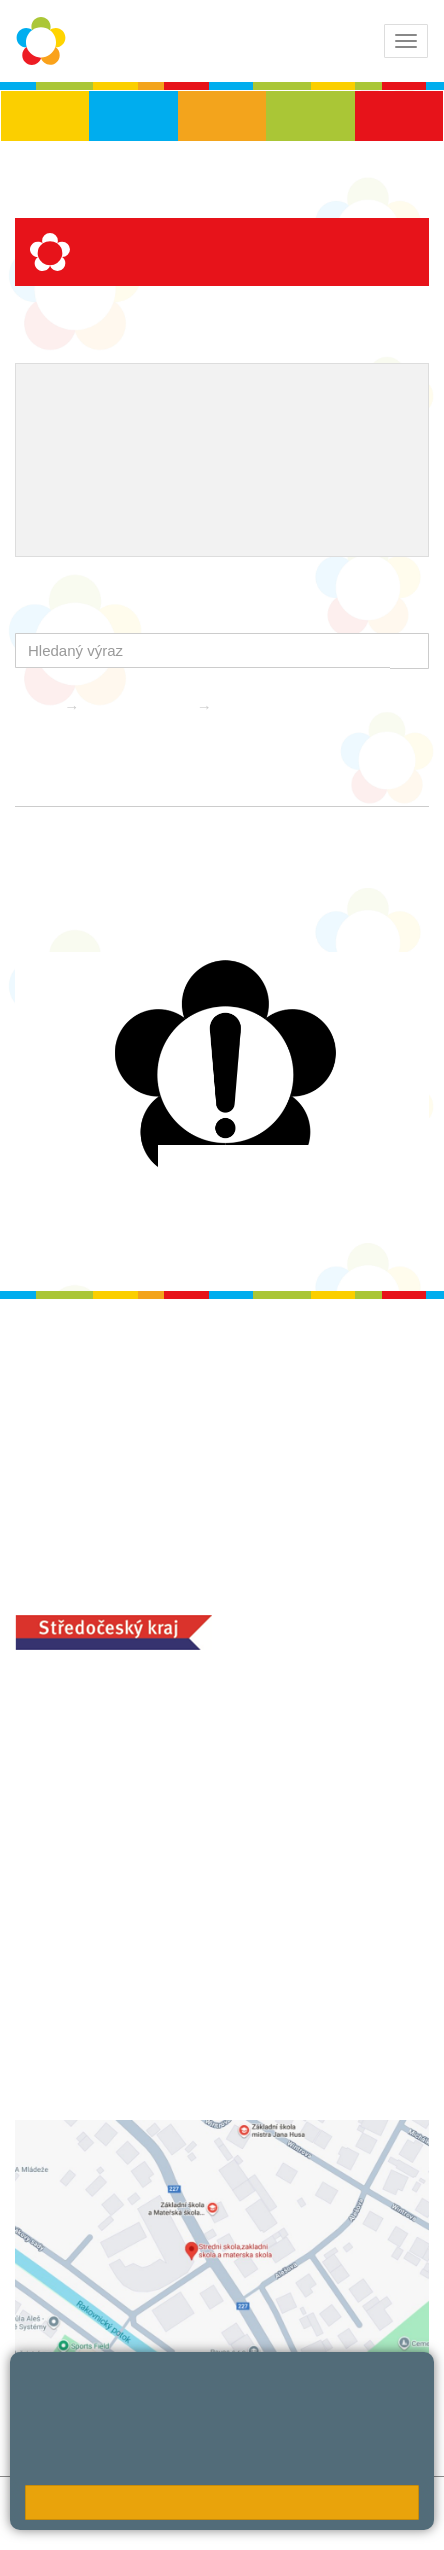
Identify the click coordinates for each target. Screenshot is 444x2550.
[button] (409, 650)
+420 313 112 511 (103, 1728)
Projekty (159, 427)
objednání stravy (200, 2039)
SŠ (310, 116)
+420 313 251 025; (80, 2039)
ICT (103, 427)
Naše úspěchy (254, 427)
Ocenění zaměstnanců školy (132, 460)
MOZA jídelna (62, 2007)
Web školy (402, 2513)
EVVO (53, 427)
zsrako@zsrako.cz (127, 1860)
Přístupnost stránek (145, 2524)
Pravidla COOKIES (285, 2524)
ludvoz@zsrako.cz (127, 1749)
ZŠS (222, 116)
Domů (35, 706)
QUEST (196, 492)
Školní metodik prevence (266, 395)
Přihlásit (41, 2524)
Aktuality (253, 706)
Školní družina (140, 706)
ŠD (399, 116)
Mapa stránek (278, 2502)
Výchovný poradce (97, 395)
